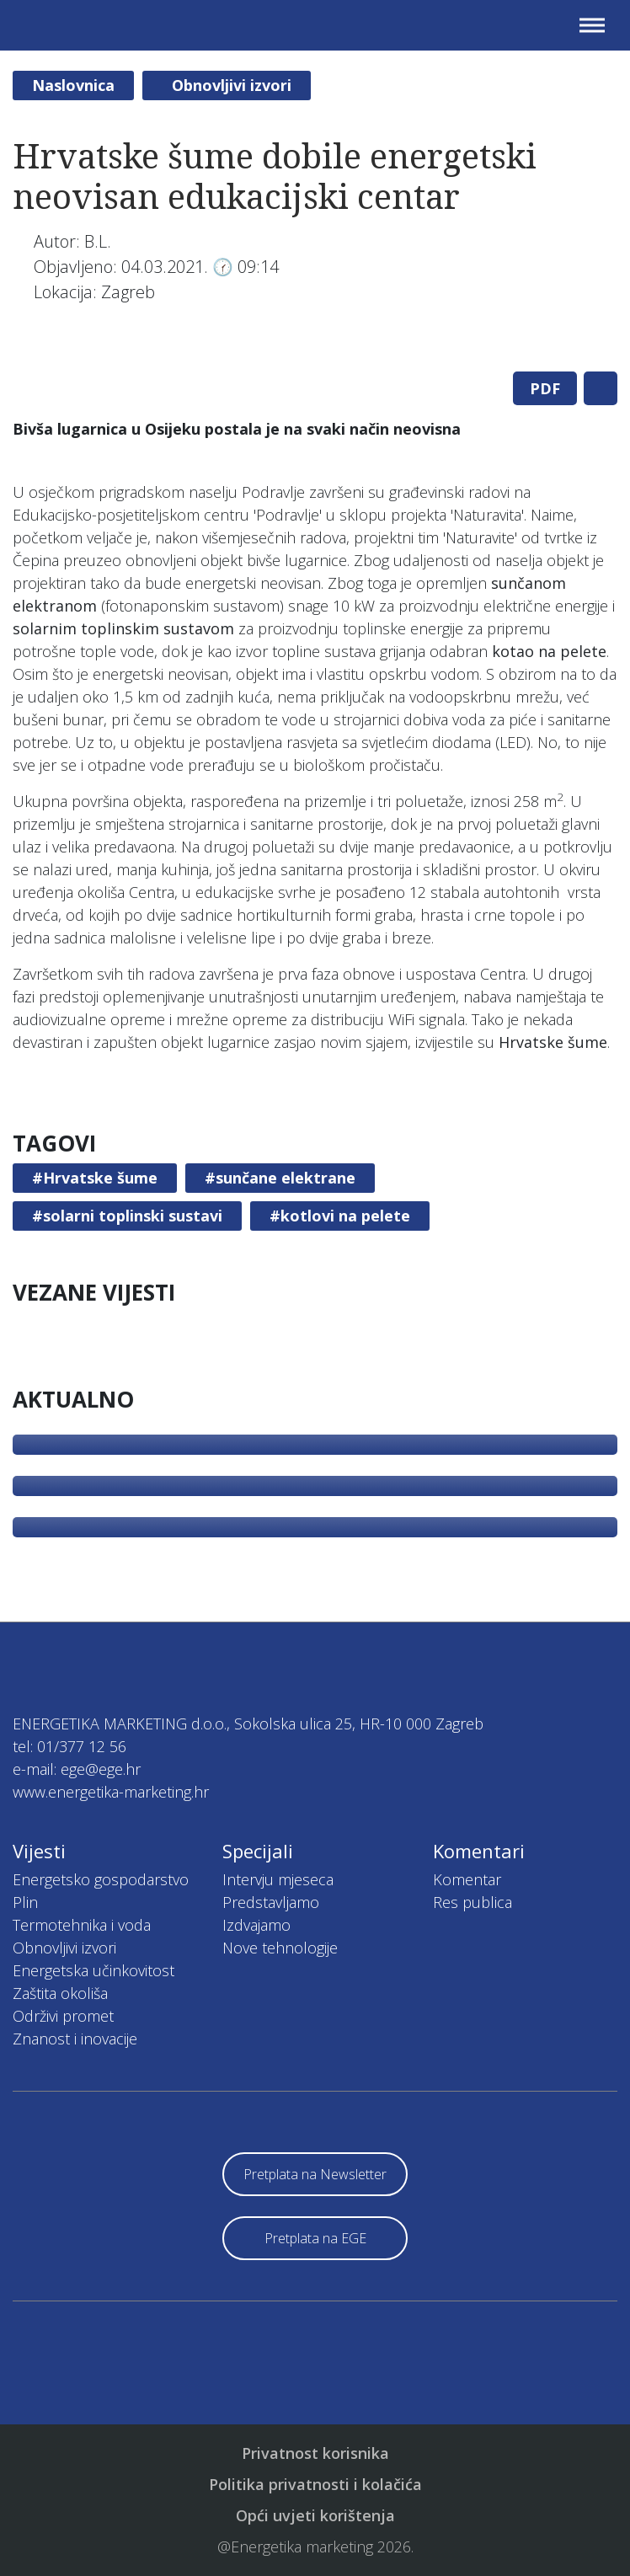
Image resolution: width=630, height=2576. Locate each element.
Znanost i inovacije (75, 2038)
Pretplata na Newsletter (315, 2174)
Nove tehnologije (280, 1947)
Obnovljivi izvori (231, 85)
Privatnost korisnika (315, 2453)
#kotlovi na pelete (340, 1215)
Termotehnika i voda (82, 1925)
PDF (545, 388)
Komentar (467, 1879)
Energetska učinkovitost (93, 1970)
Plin (25, 1902)
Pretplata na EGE (315, 2238)
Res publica (472, 1902)
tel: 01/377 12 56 (69, 1746)
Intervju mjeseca (278, 1879)
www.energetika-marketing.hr (111, 1792)
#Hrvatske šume (95, 1178)
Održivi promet (63, 2016)
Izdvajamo (256, 1925)
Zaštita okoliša (60, 1993)
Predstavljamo (270, 1902)
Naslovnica (73, 85)
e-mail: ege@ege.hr (77, 1769)
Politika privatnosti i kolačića (315, 2484)
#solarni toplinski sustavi (127, 1215)
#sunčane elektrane (280, 1178)
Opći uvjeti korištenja (315, 2515)
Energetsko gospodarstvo (101, 1879)
